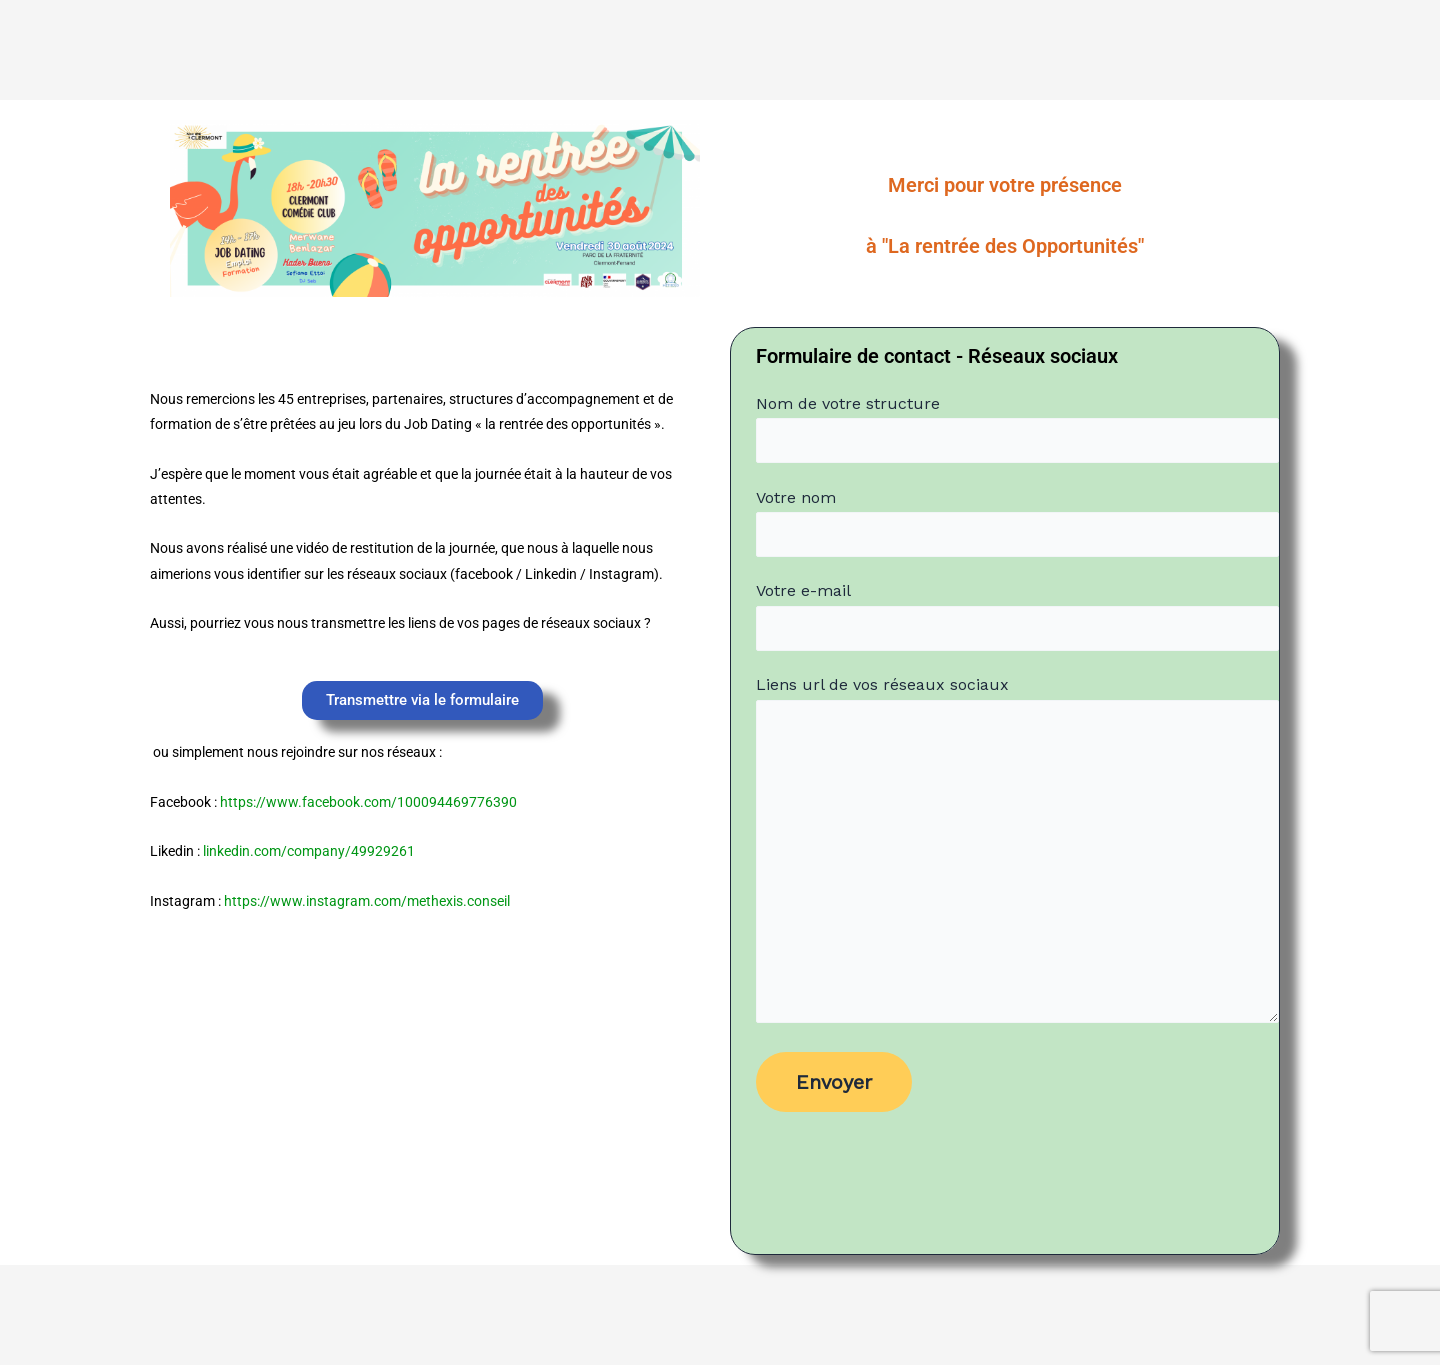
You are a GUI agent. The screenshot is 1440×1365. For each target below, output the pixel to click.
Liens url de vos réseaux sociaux (1017, 853)
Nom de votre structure (1017, 429)
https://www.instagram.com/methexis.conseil (367, 901)
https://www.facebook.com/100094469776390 (368, 802)
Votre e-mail (1017, 616)
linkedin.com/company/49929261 (309, 851)
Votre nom (1017, 523)
